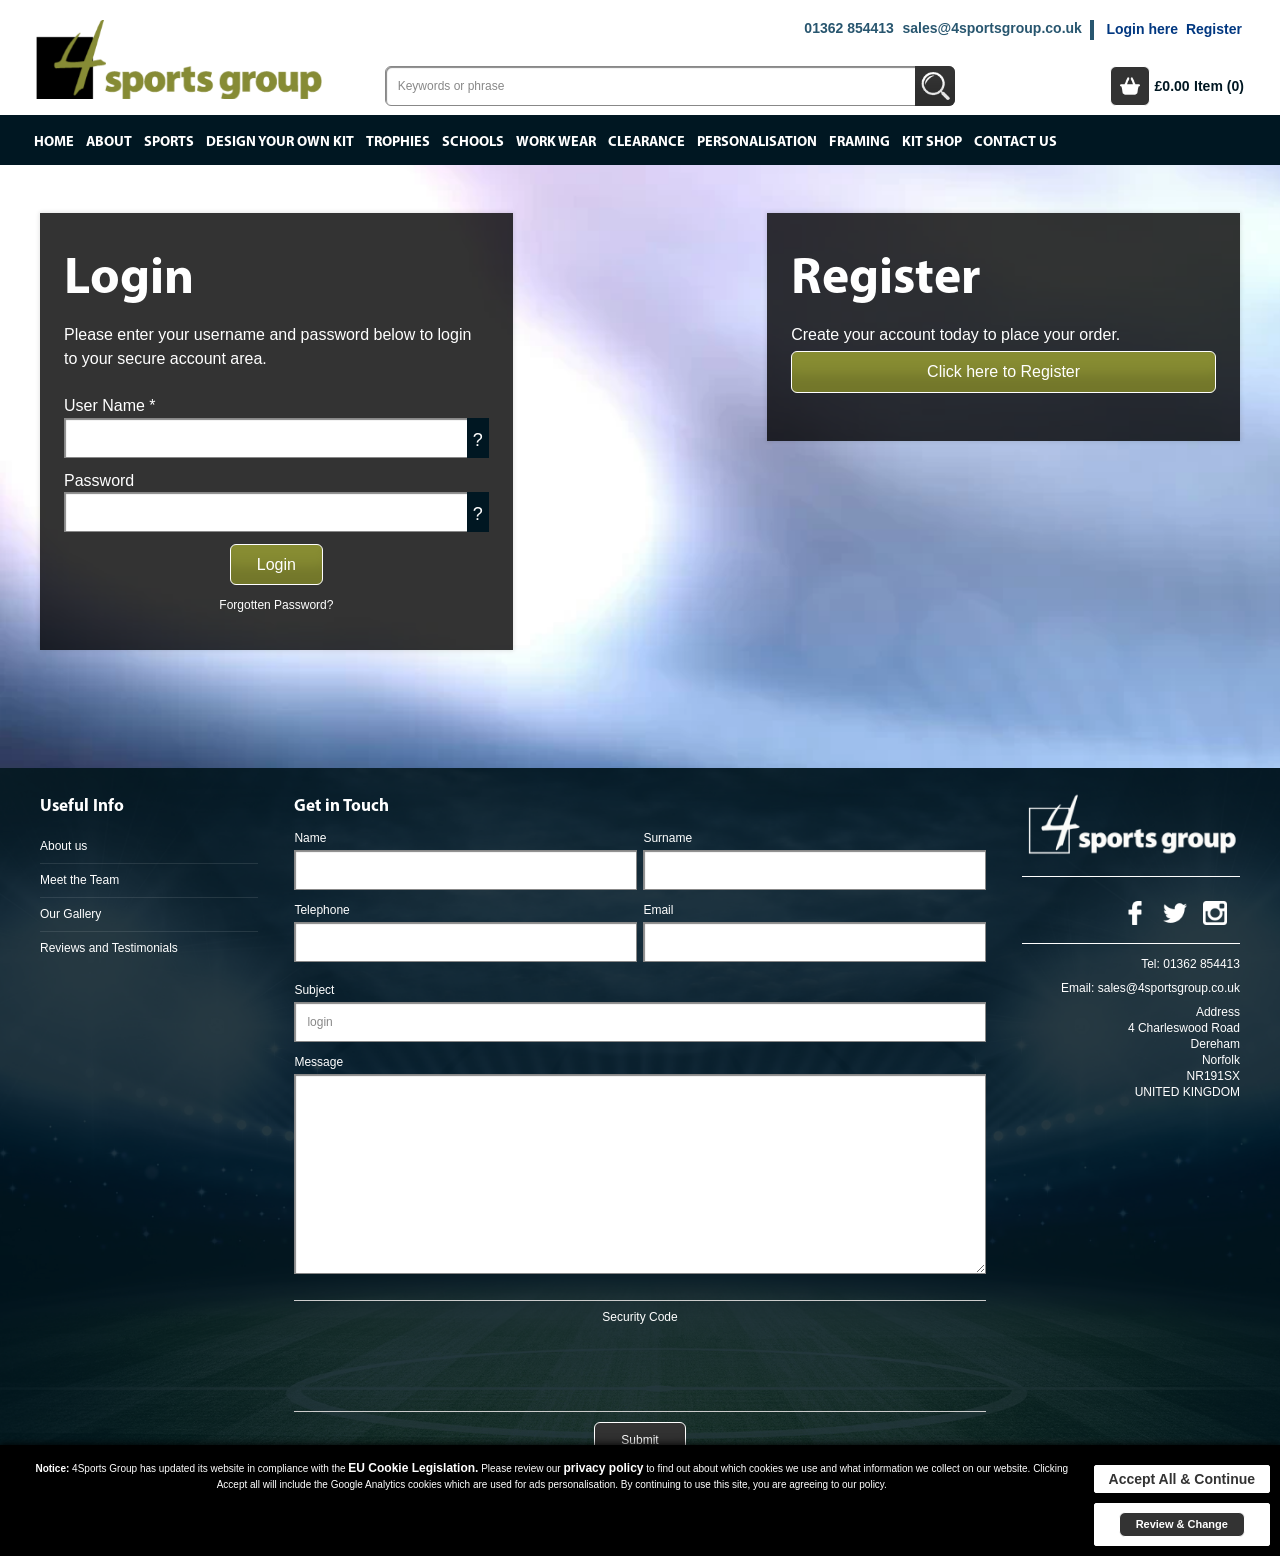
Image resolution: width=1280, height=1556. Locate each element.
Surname (667, 838)
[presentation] (640, 1364)
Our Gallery (70, 914)
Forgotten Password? (276, 605)
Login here (1142, 29)
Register (1214, 29)
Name (310, 838)
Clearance (646, 142)
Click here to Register (1003, 371)
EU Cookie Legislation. (413, 1468)
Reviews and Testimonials (109, 948)
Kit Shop (932, 142)
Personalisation (757, 142)
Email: (1077, 988)
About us (63, 846)
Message (318, 1062)
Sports (169, 142)
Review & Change (1182, 1524)
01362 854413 (849, 28)
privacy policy (603, 1468)
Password (99, 480)
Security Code (639, 1317)
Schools (473, 142)
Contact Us (1015, 142)
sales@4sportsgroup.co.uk (991, 28)
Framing (859, 142)
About (109, 142)
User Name (110, 405)
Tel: (1150, 964)
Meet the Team (79, 880)
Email (658, 910)
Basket (1130, 86)
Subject (314, 990)
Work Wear (556, 142)
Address (1218, 1012)
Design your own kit (280, 142)
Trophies (398, 142)
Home (54, 142)
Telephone (321, 910)
